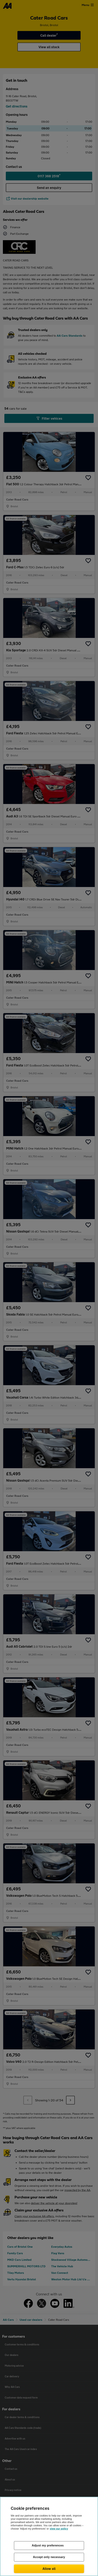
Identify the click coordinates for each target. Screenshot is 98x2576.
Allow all (49, 2569)
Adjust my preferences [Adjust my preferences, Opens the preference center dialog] (48, 2545)
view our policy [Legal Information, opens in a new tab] (59, 2528)
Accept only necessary (49, 2557)
